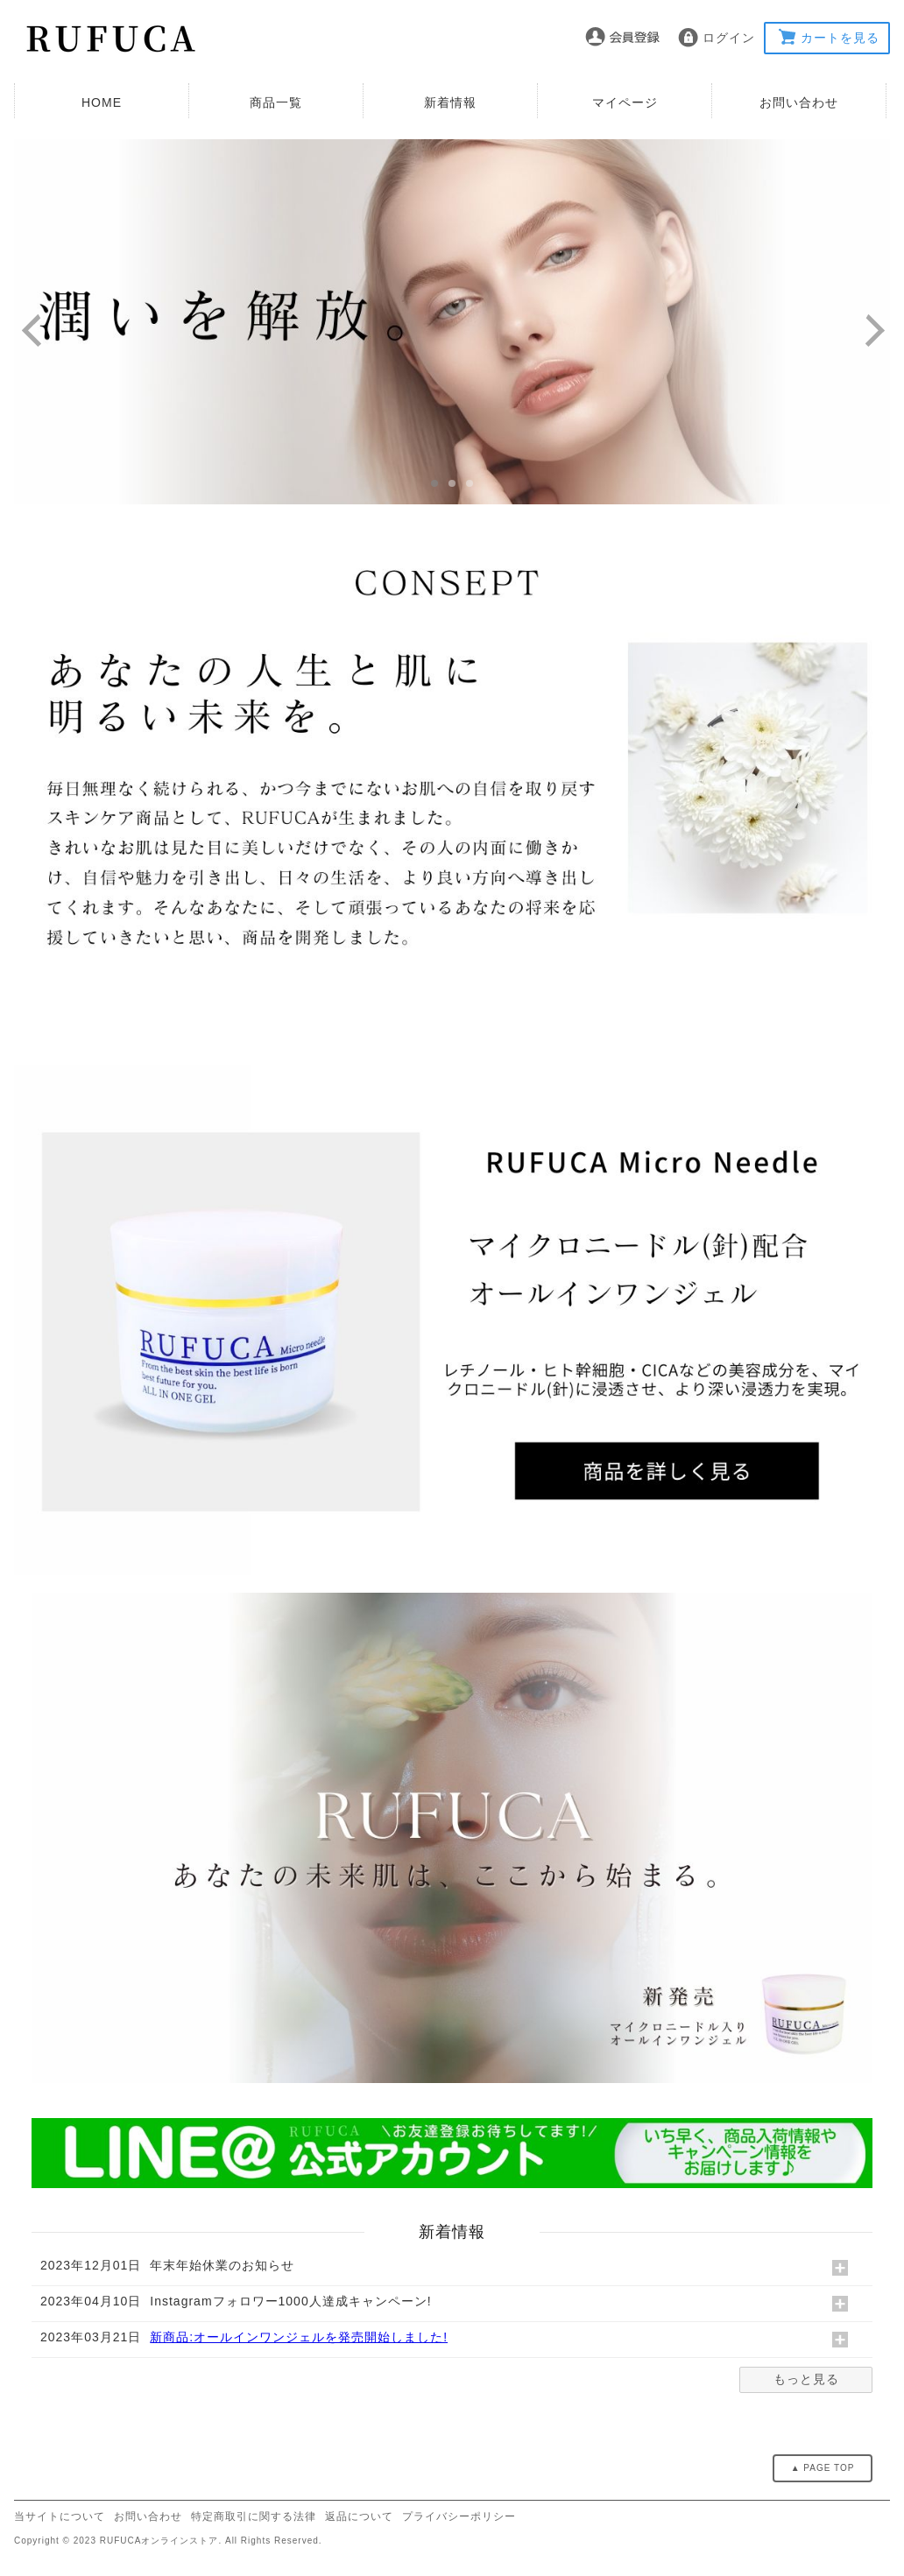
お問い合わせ (798, 102)
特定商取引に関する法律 (253, 2516)
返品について (359, 2516)
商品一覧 (276, 102)
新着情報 (450, 102)
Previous (38, 332)
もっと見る (806, 2379)
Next (881, 332)
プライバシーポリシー (459, 2516)
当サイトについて (59, 2516)
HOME (101, 102)
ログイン (729, 38)
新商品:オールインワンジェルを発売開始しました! (299, 2337)
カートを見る (840, 38)
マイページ (625, 102)
